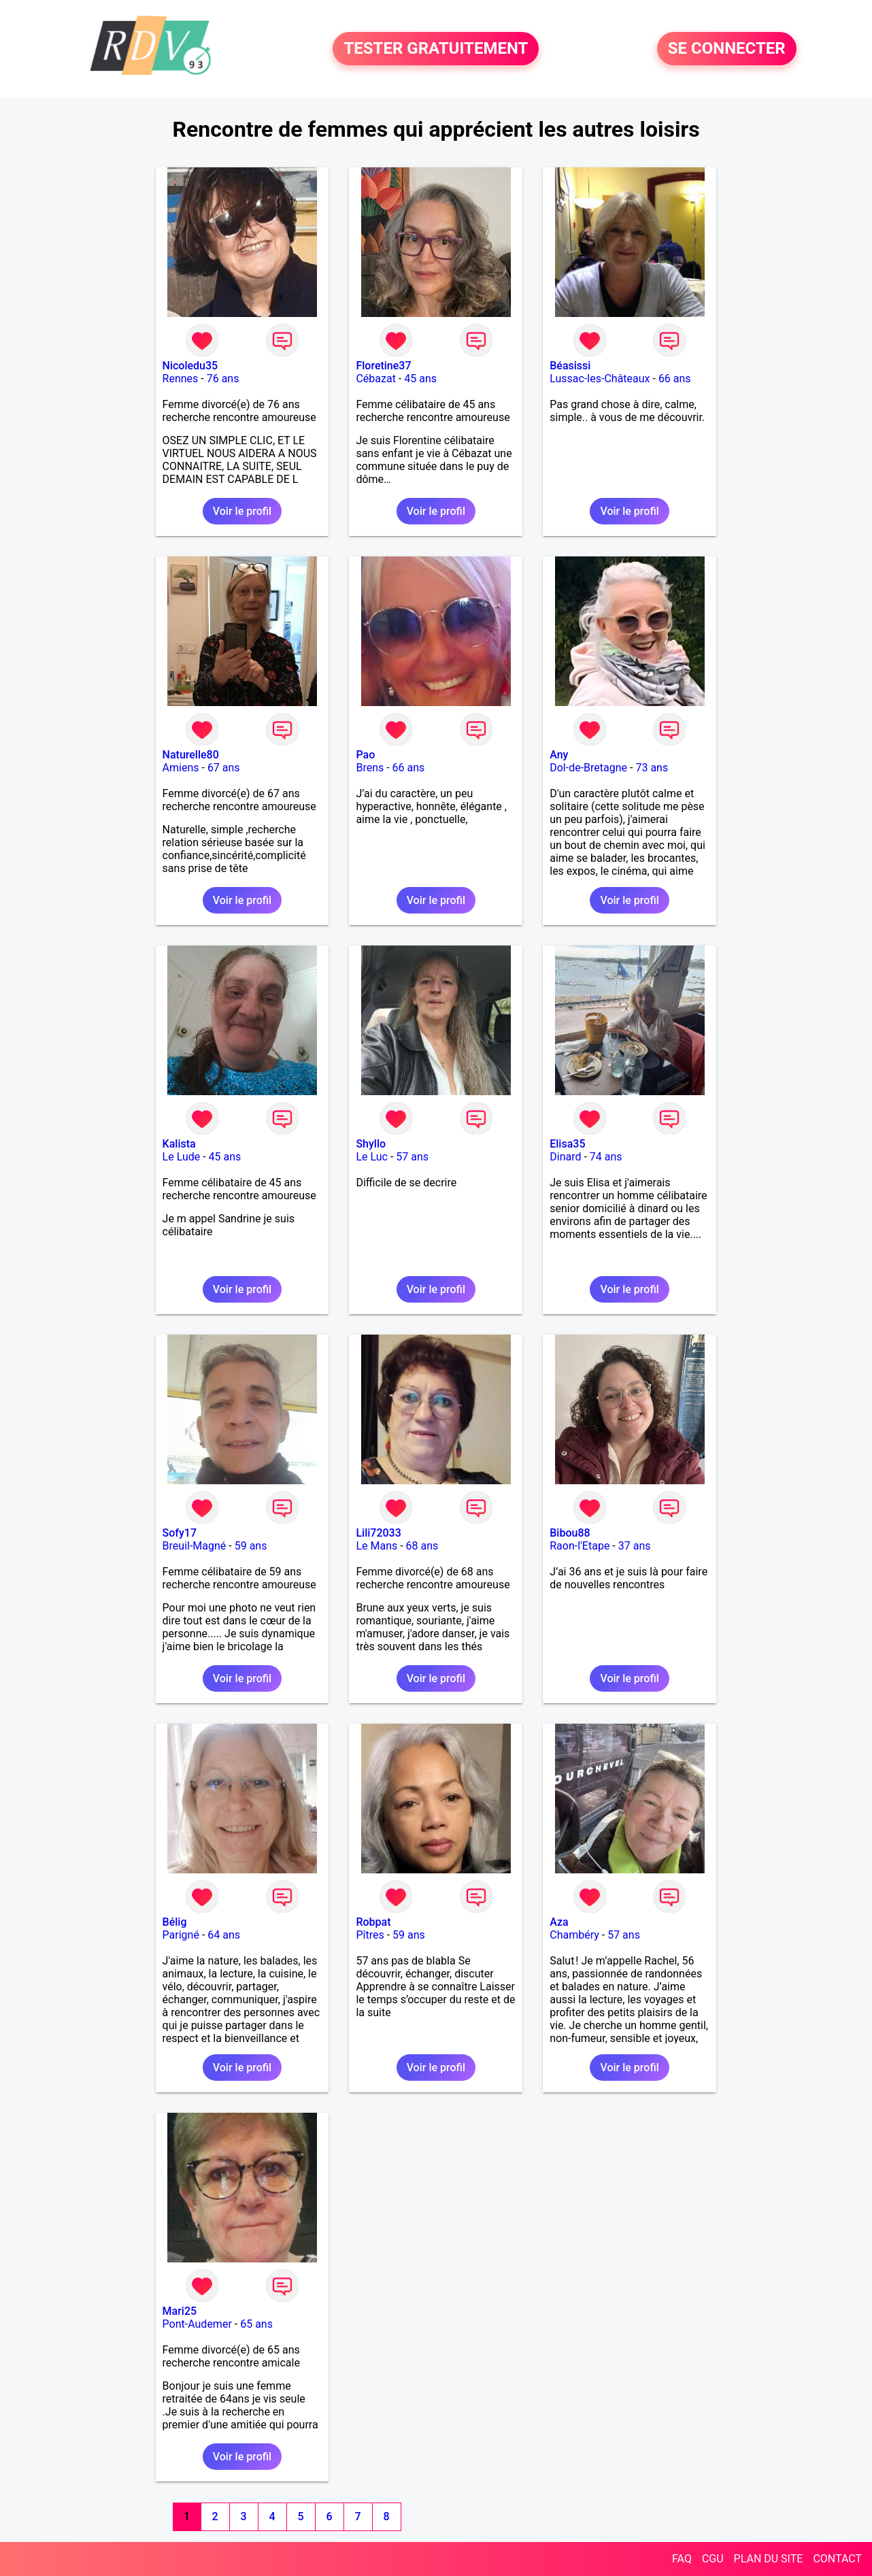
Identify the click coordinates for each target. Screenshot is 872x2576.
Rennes (181, 378)
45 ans (420, 378)
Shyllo (371, 1143)
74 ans (606, 1156)
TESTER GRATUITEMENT (435, 48)
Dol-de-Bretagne (588, 767)
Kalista (179, 1143)
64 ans (223, 1934)
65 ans (256, 2324)
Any (559, 754)
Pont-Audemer (197, 2324)
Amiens (181, 767)
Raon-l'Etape (579, 1545)
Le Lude (182, 1156)
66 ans (674, 378)
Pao (365, 754)
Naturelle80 (191, 754)
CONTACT (837, 2558)
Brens (370, 767)
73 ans (651, 767)
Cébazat (375, 378)
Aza (559, 1922)
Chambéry (574, 1934)
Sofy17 (180, 1532)
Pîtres (370, 1934)
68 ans (422, 1545)
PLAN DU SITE (768, 2558)
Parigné (181, 1934)
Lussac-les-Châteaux (600, 378)
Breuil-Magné (195, 1545)
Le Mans (376, 1545)
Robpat (373, 1922)
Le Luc (372, 1156)
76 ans (223, 378)
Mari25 (180, 2311)
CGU (713, 2558)
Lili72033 (378, 1532)
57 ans (412, 1156)
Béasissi (570, 365)
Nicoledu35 (190, 365)
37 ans (634, 1545)
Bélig (175, 1922)
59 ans (251, 1545)
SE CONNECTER (727, 48)
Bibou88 (570, 1532)
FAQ (682, 2558)
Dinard (565, 1156)
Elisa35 (567, 1143)
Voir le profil (242, 511)
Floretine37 (383, 365)
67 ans (223, 767)
